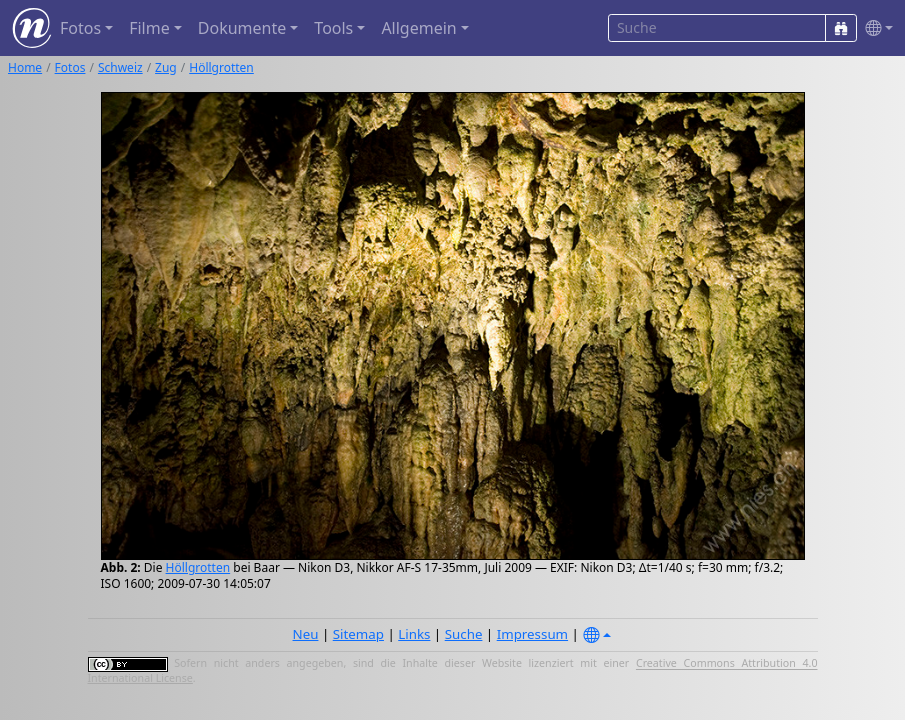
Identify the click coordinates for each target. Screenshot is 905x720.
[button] (875, 28)
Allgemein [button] (418, 28)
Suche (464, 634)
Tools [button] (333, 28)
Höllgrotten (221, 67)
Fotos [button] (80, 28)
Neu (306, 634)
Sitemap (358, 634)
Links (414, 634)
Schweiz (120, 67)
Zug (166, 67)
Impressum (532, 634)
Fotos (70, 67)
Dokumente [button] (242, 28)
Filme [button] (149, 28)
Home (25, 67)
